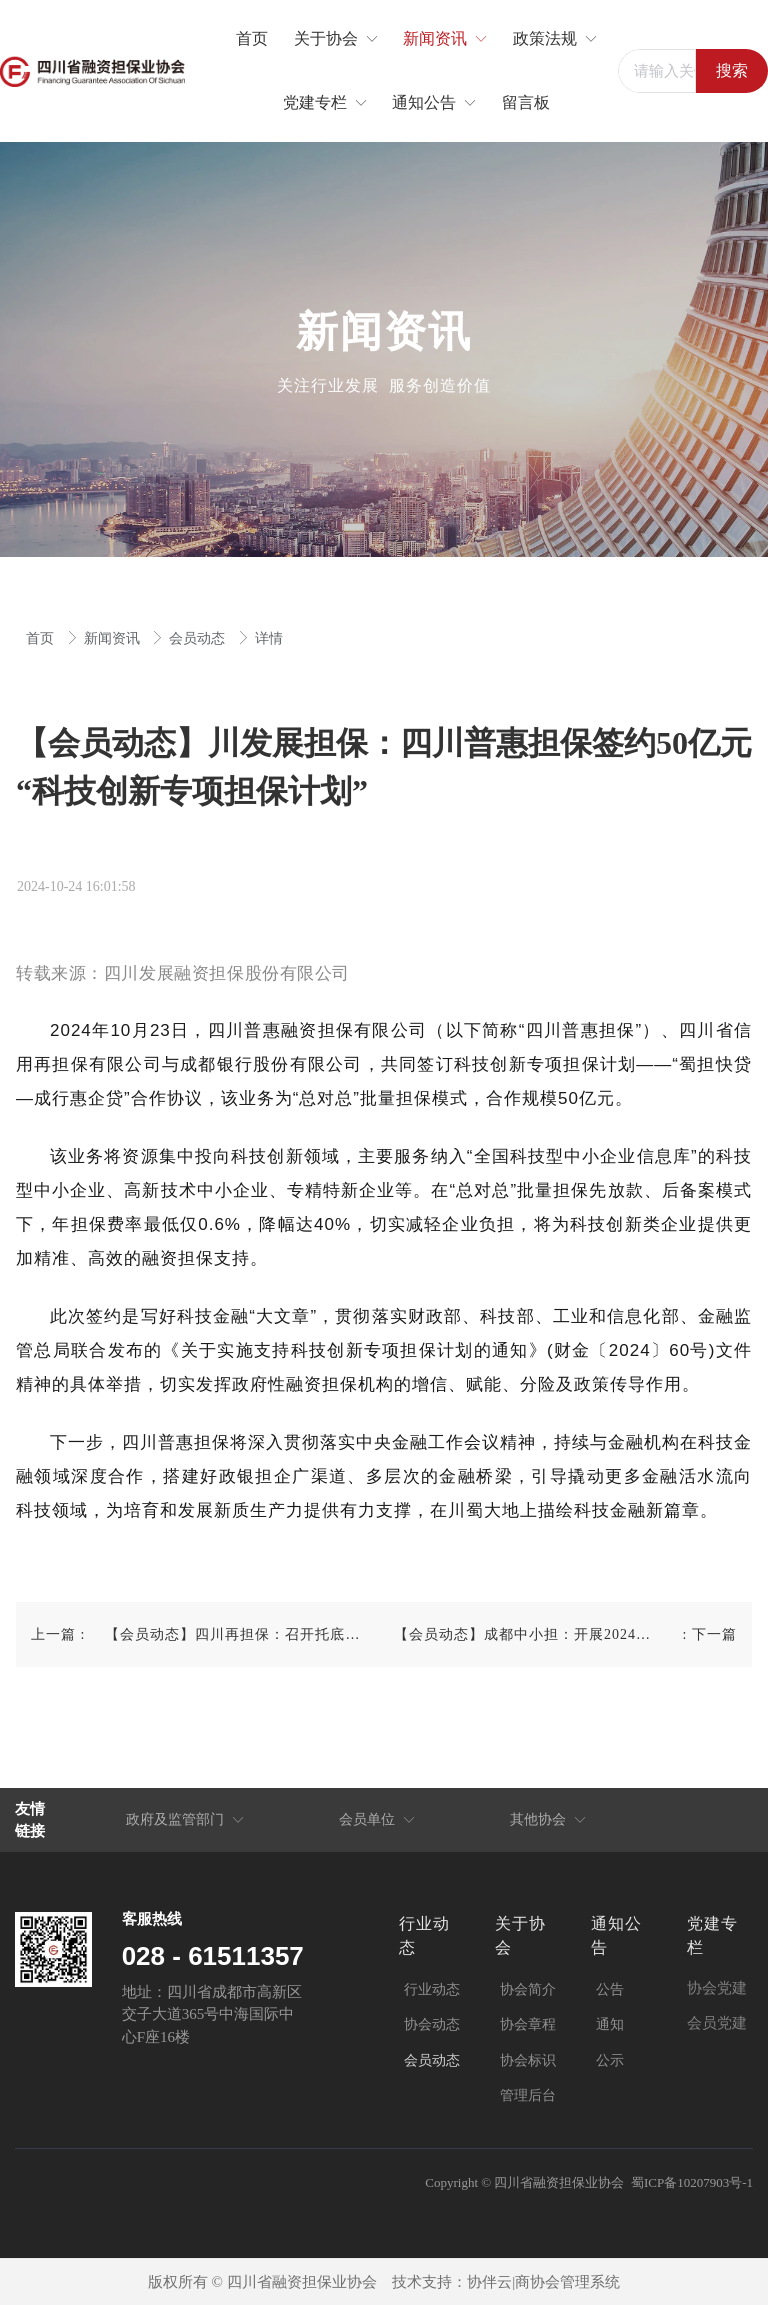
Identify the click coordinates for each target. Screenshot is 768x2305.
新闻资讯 (114, 638)
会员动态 (199, 638)
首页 (42, 638)
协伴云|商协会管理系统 (543, 2282)
